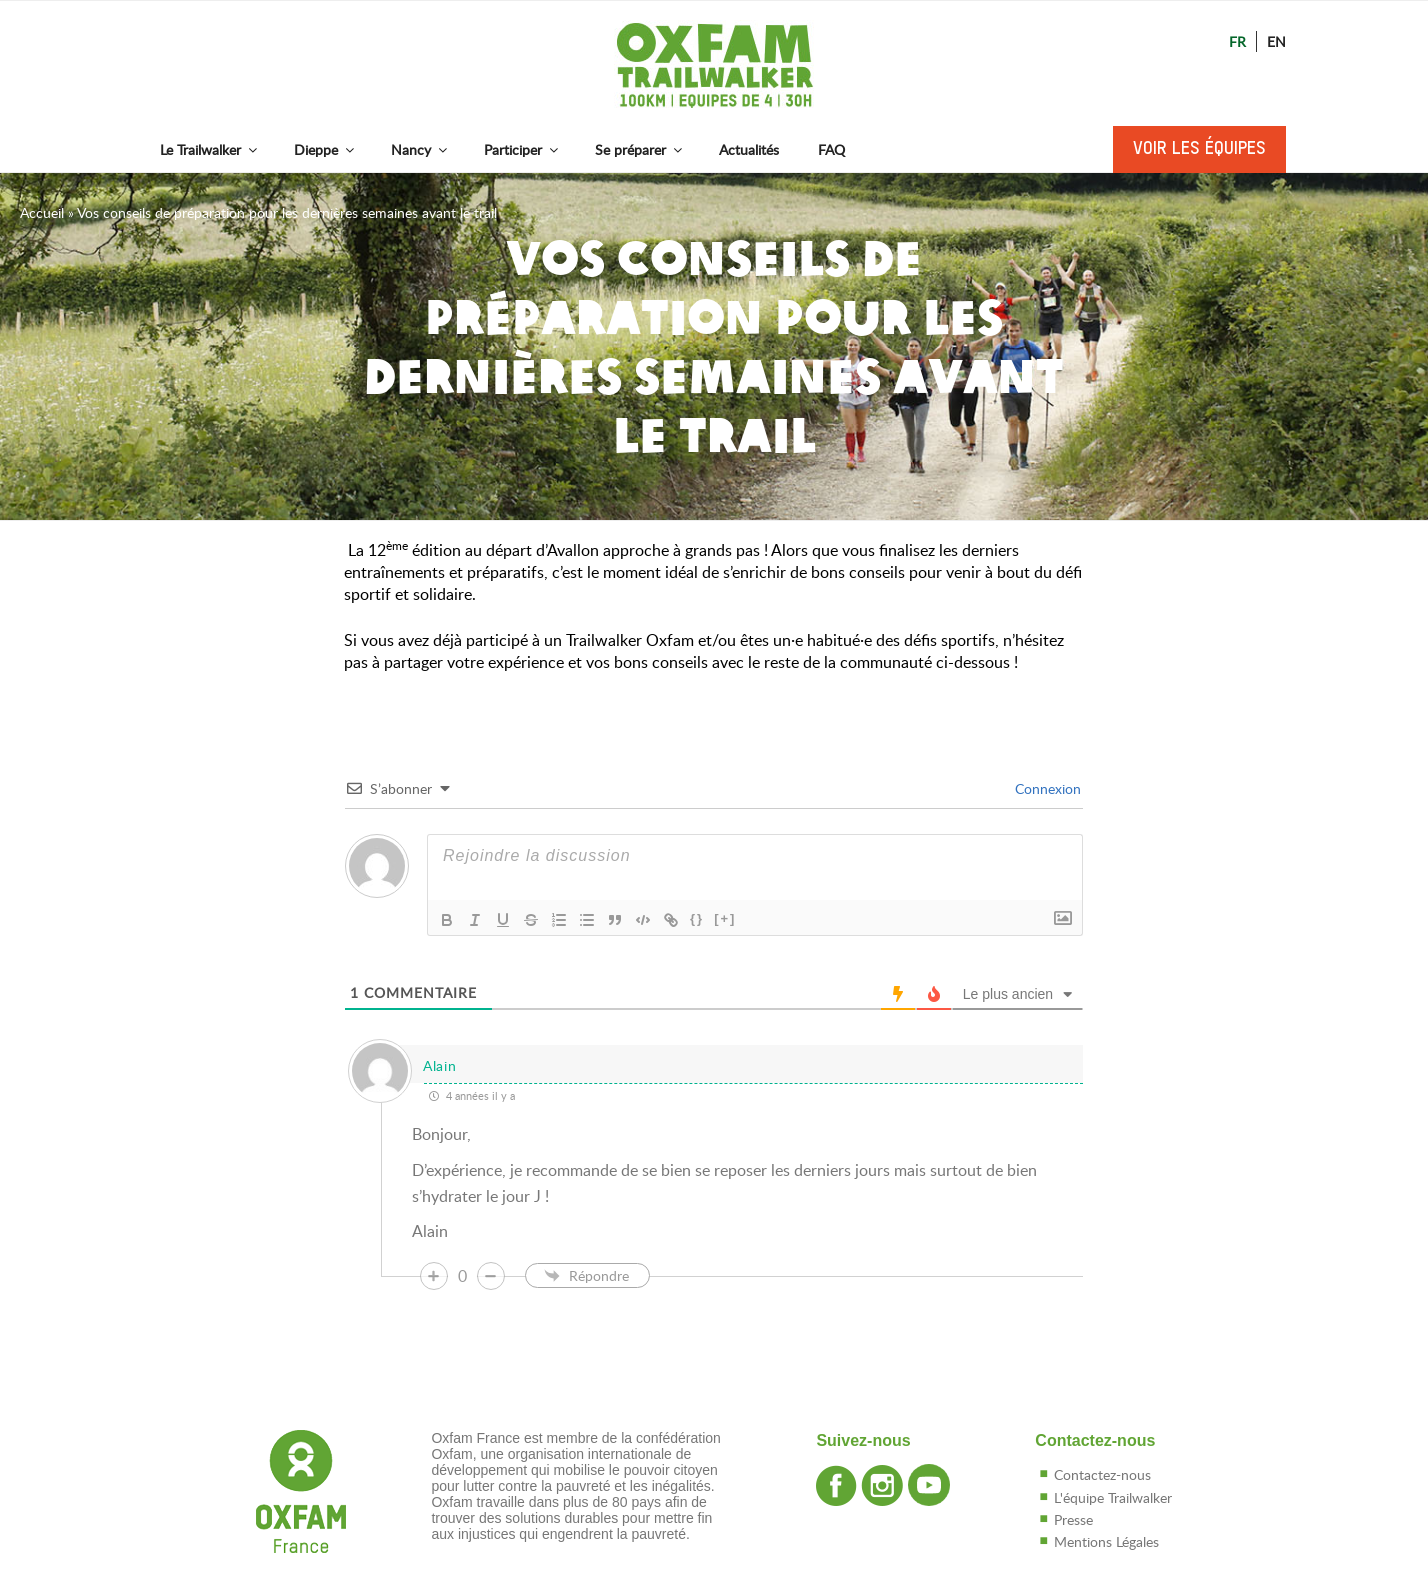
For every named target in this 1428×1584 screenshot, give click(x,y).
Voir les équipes (1199, 149)
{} (697, 918)
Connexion (1046, 788)
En (1276, 41)
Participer (522, 149)
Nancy (420, 149)
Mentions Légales (1106, 1541)
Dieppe (325, 149)
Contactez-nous (1102, 1474)
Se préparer (640, 149)
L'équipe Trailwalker (1113, 1497)
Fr (1237, 41)
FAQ (831, 149)
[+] (725, 918)
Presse (1073, 1519)
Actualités (749, 149)
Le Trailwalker (210, 149)
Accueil (42, 212)
